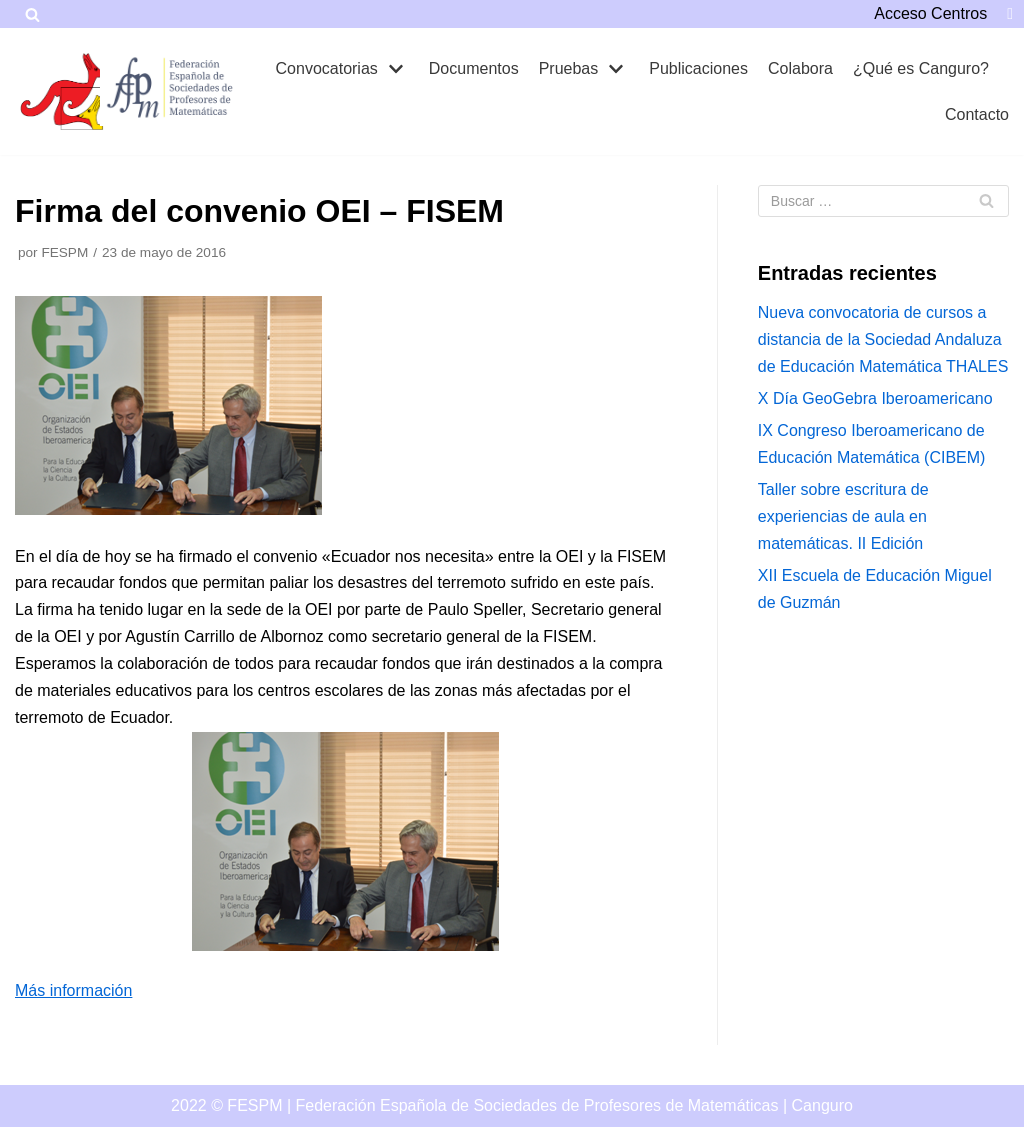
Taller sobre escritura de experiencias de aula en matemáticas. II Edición (843, 516)
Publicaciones (698, 68)
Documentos (474, 68)
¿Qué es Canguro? (921, 68)
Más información (73, 990)
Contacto (977, 114)
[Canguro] (65, 91)
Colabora (800, 68)
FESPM (64, 252)
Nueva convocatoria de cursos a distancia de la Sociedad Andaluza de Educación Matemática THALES (883, 339)
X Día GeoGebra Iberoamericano (875, 398)
